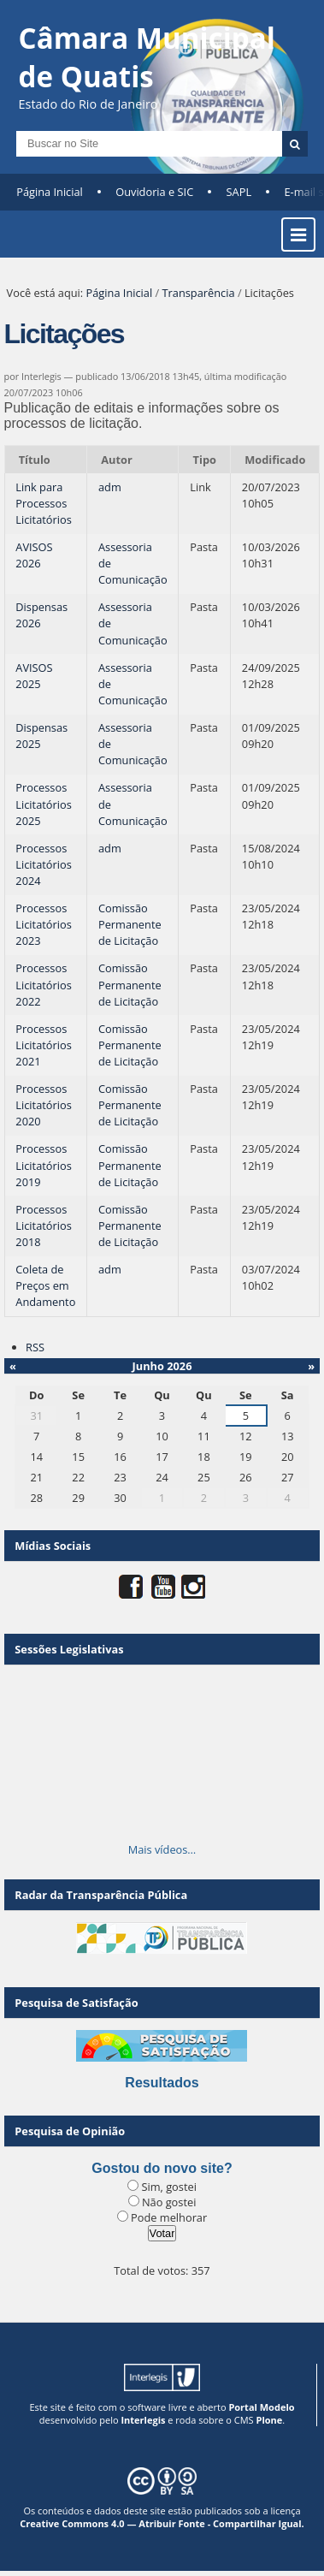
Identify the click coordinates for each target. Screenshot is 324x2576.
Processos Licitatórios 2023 (43, 924)
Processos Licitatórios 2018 (43, 1225)
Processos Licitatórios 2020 (43, 1105)
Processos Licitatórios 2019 (43, 1165)
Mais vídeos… (162, 1849)
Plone (269, 2419)
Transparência (198, 292)
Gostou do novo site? (161, 2168)
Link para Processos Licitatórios (43, 503)
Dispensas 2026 (41, 615)
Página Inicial (49, 191)
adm (109, 487)
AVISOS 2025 (33, 675)
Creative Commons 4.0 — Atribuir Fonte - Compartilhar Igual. (162, 2523)
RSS (35, 1347)
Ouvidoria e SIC (154, 191)
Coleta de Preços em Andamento (45, 1285)
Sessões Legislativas (69, 1649)
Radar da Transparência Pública (101, 1894)
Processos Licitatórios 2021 (43, 1045)
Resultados (161, 2082)
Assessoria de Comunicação (133, 563)
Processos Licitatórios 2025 (43, 804)
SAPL (239, 191)
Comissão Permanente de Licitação (130, 924)
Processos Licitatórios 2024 (43, 864)
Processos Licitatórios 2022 (43, 984)
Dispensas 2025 (41, 735)
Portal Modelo (261, 2407)
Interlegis (143, 2419)
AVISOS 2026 (33, 555)
